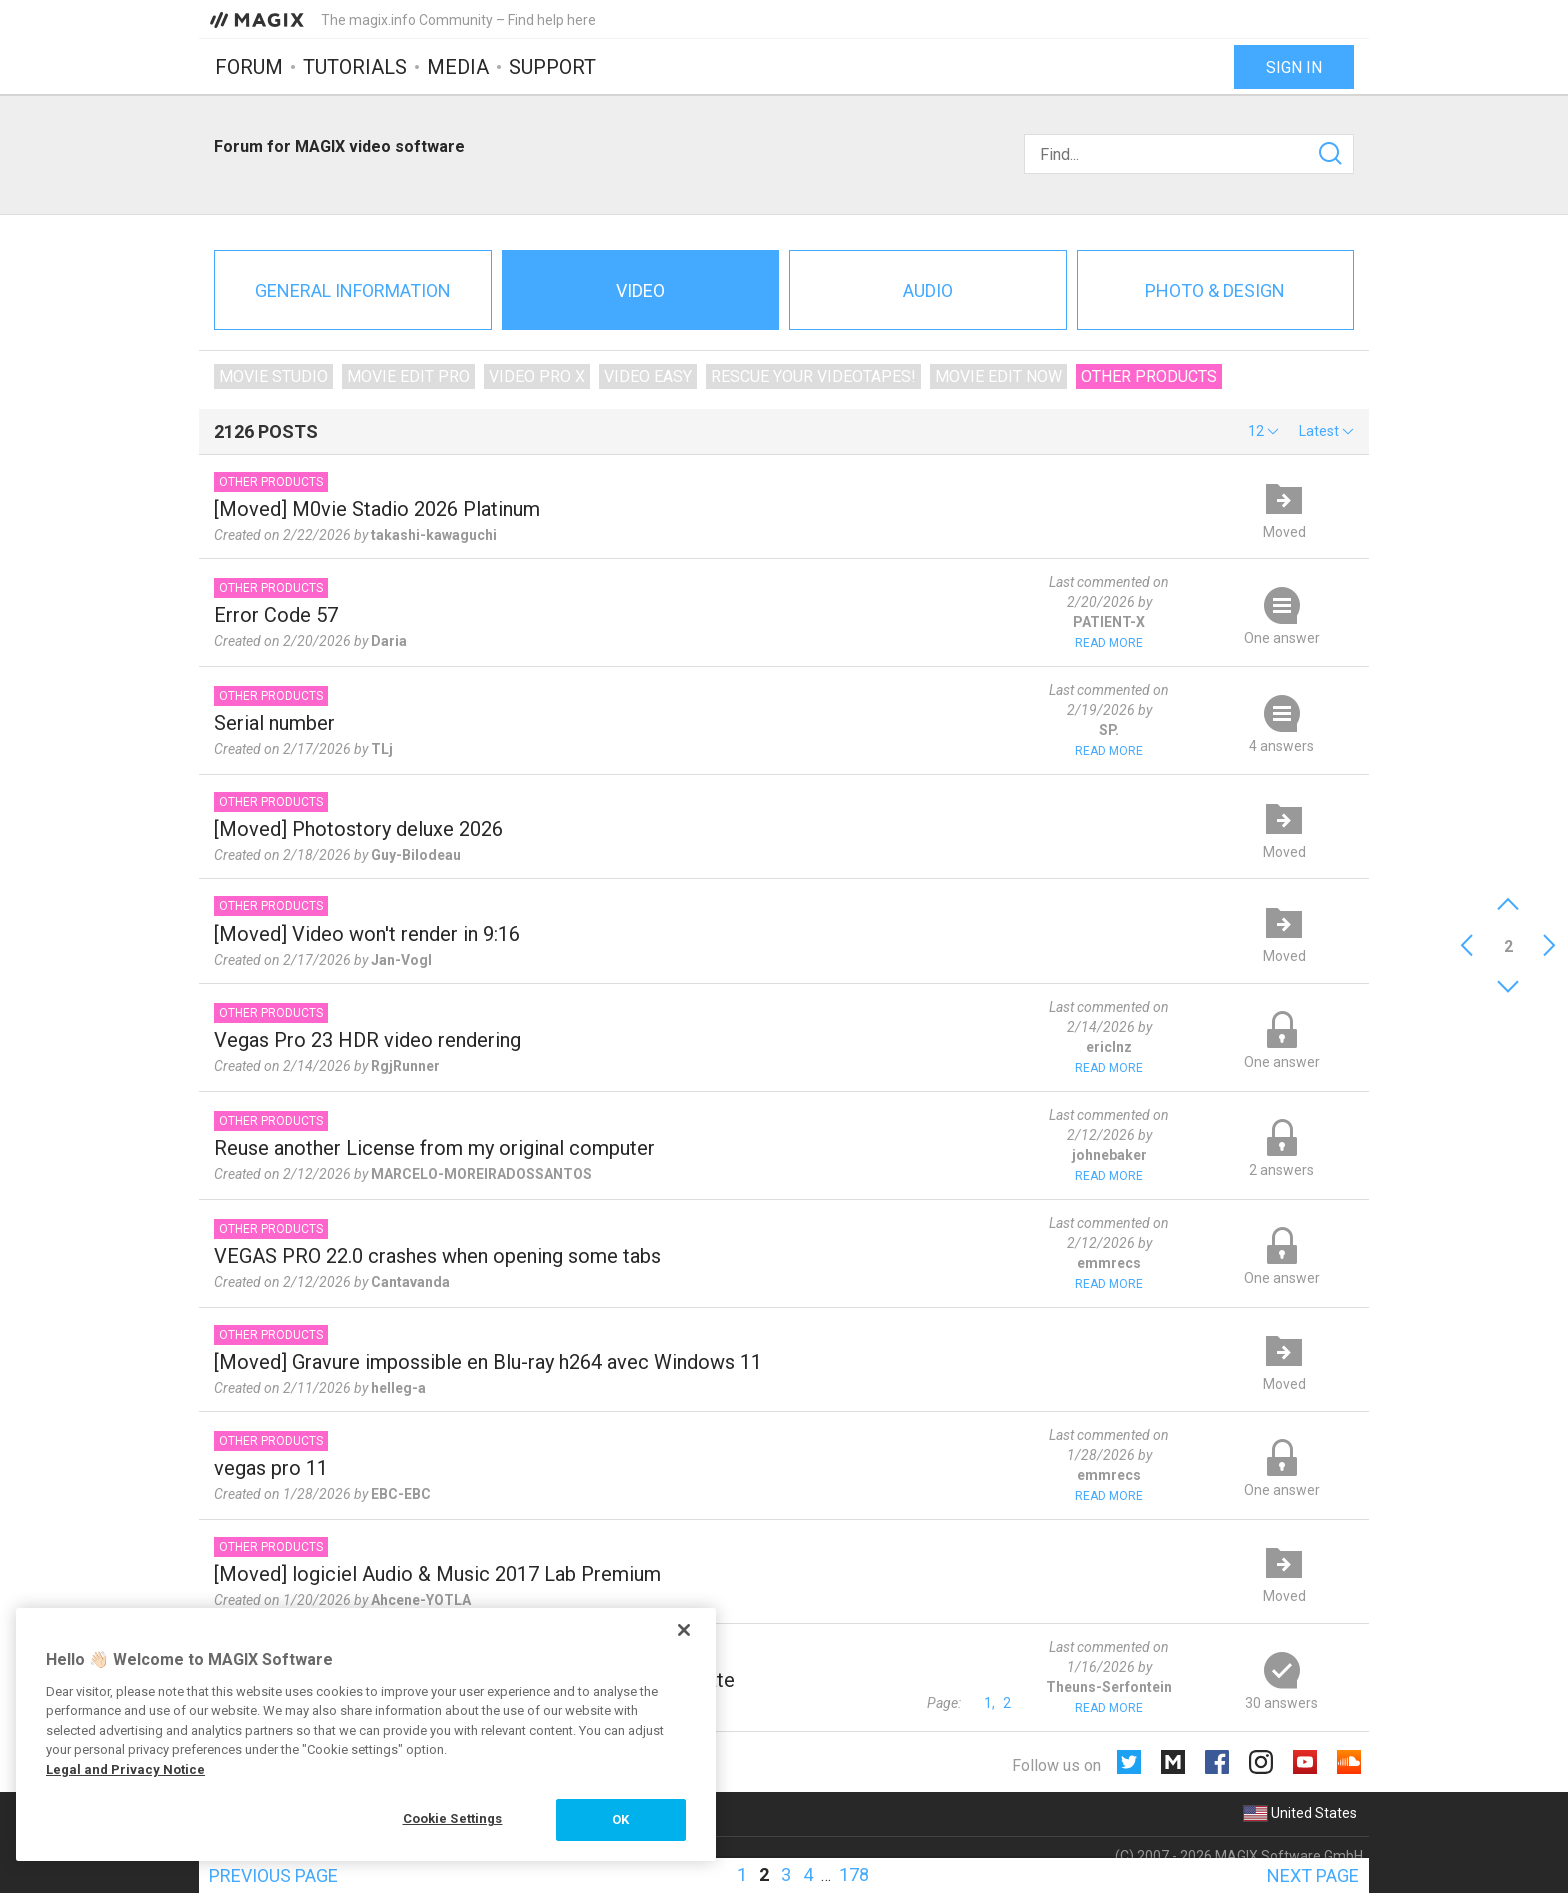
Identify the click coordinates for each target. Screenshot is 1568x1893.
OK (620, 1819)
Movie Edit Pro (408, 376)
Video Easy (648, 376)
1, (989, 1703)
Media (458, 67)
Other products (1149, 376)
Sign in (1294, 67)
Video (640, 290)
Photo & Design (1215, 290)
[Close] (684, 1630)
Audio (928, 290)
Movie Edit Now (998, 376)
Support (552, 67)
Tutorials (355, 67)
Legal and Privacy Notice (125, 1769)
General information (353, 290)
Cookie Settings (453, 1818)
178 (854, 1874)
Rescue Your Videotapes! (813, 376)
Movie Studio (273, 376)
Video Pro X (537, 376)
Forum (249, 67)
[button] (1263, 431)
